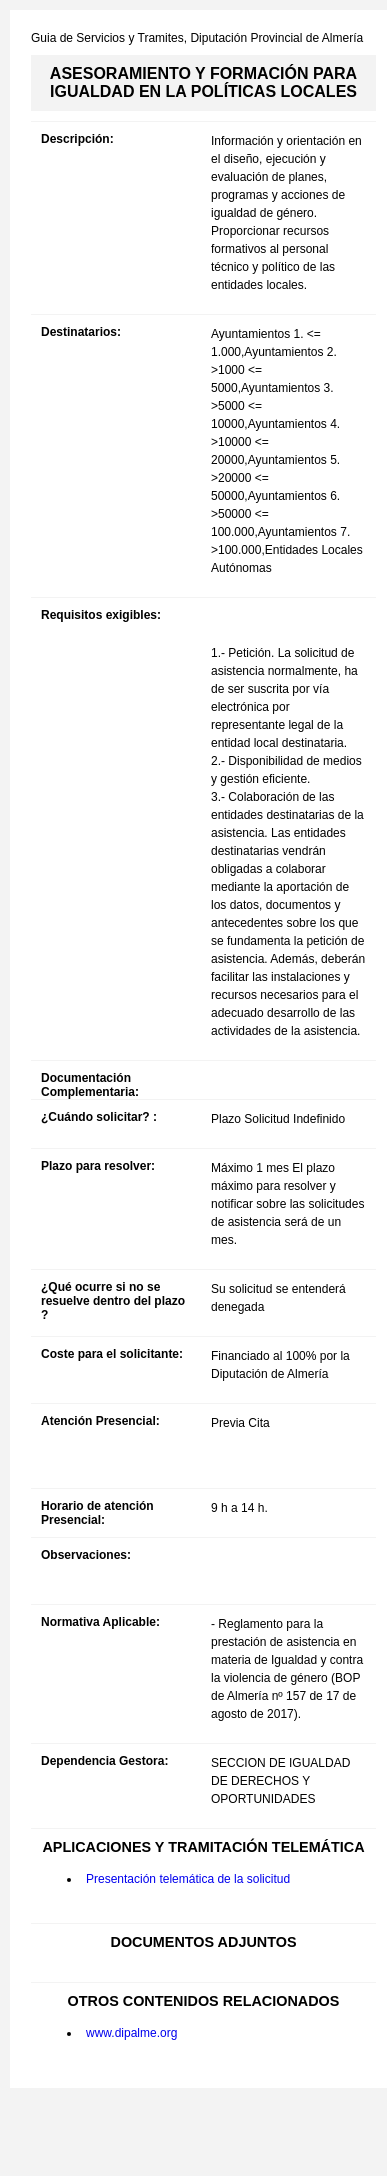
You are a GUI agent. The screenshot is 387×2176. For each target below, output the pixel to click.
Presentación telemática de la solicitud (188, 1879)
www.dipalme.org (131, 2033)
